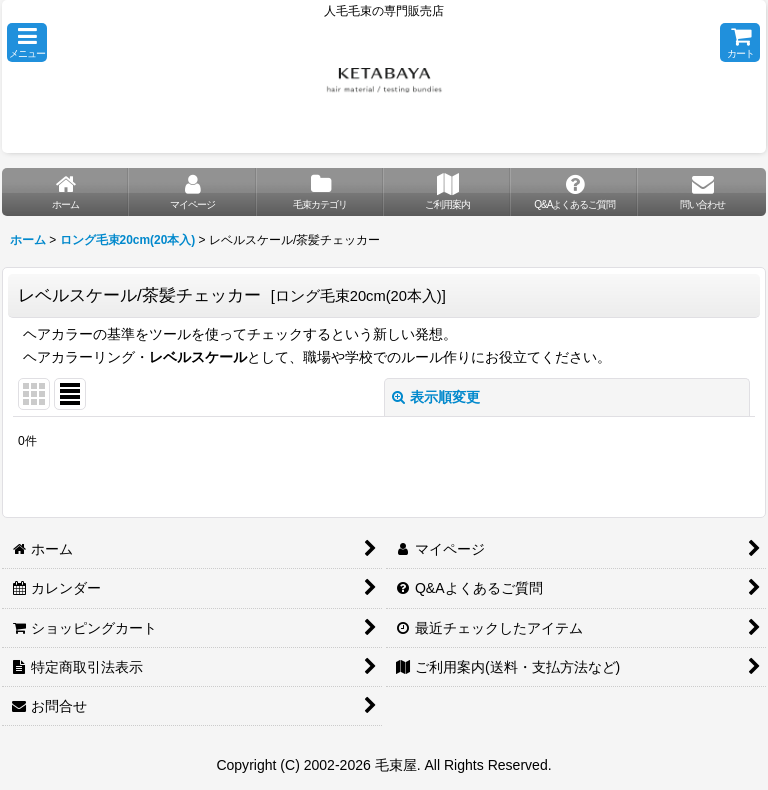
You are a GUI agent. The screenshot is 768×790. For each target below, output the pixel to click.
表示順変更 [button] (436, 397)
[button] (27, 42)
